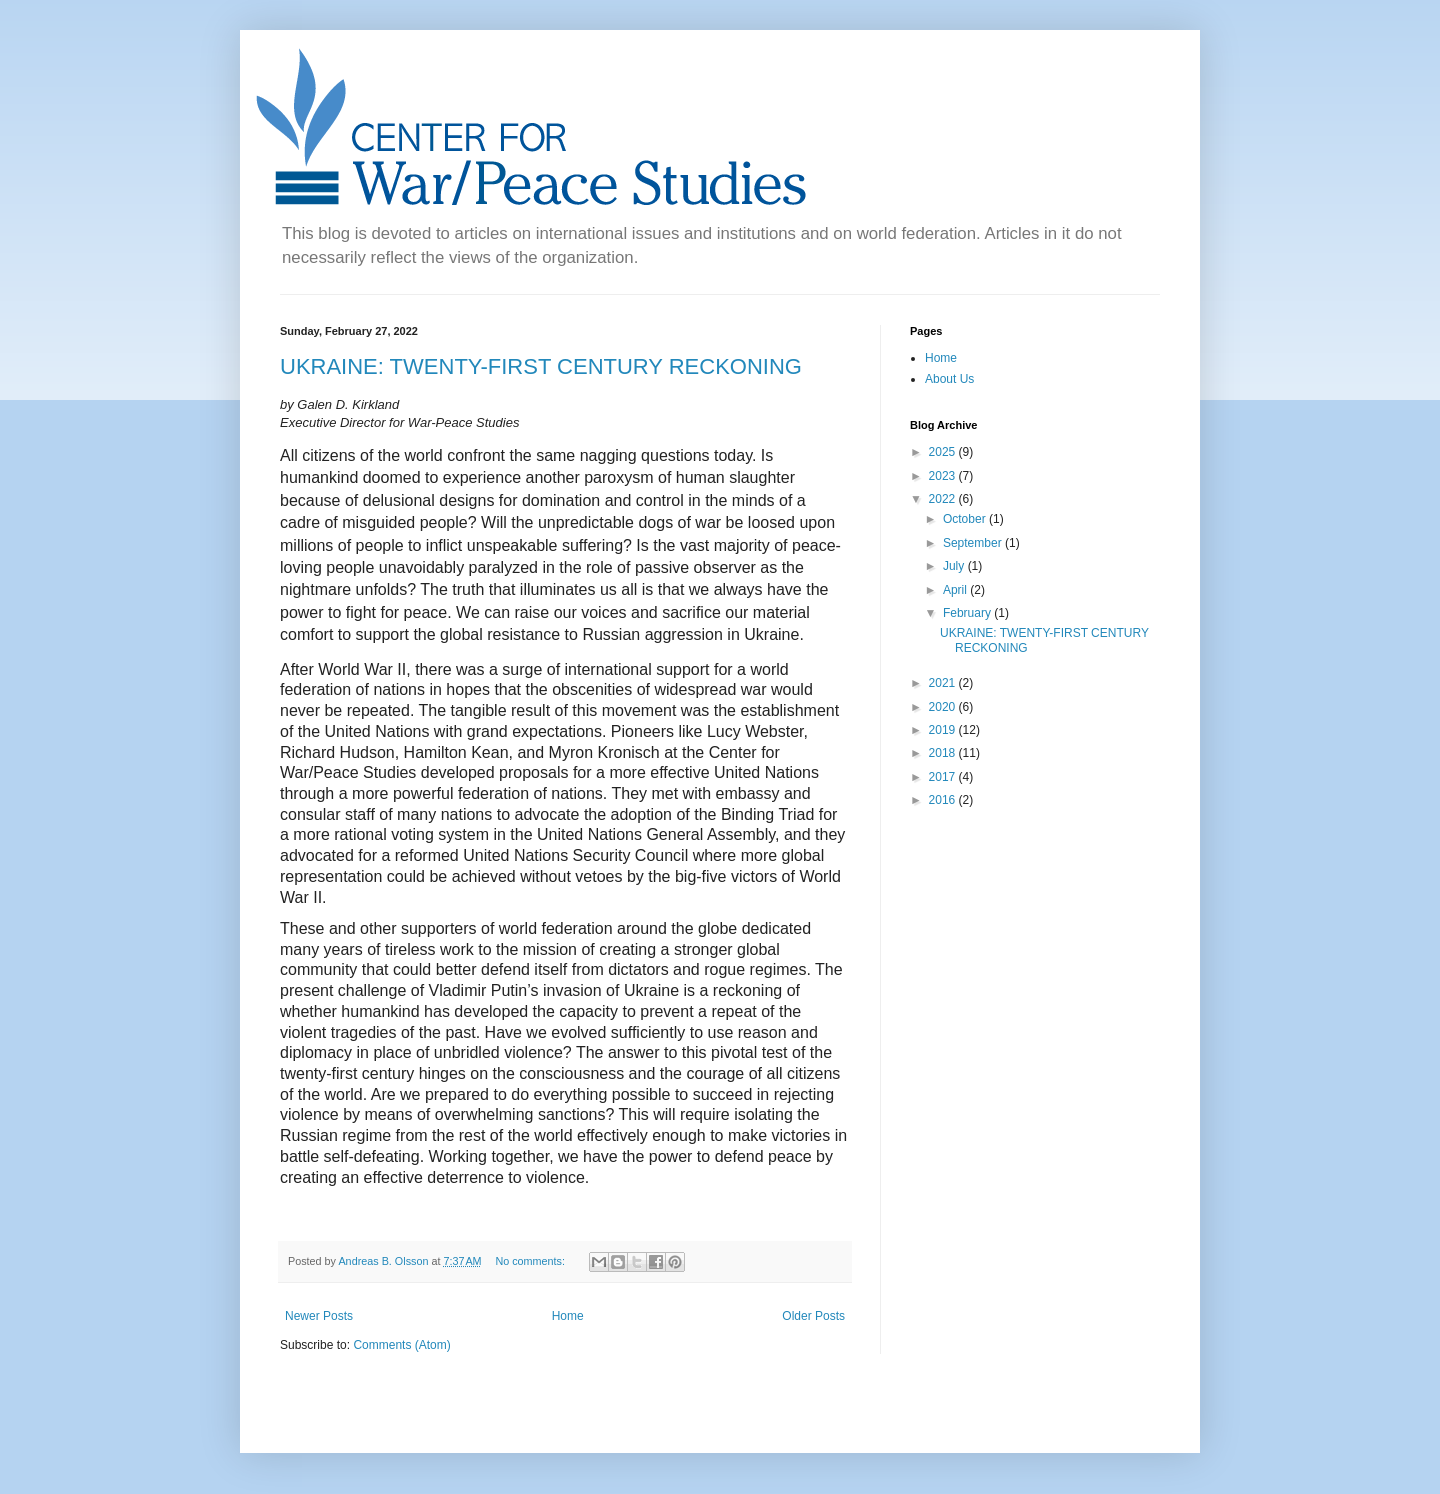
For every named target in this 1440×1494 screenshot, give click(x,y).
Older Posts (813, 1316)
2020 (944, 707)
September (974, 543)
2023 (944, 476)
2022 (944, 499)
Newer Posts (319, 1316)
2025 (944, 452)
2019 (944, 730)
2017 (944, 777)
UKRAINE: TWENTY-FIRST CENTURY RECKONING (541, 366)
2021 (944, 683)
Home (568, 1316)
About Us (949, 379)
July (955, 566)
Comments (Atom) (401, 1345)
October (966, 519)
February (968, 613)
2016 (944, 800)
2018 (944, 753)
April (956, 590)
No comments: (531, 1261)
